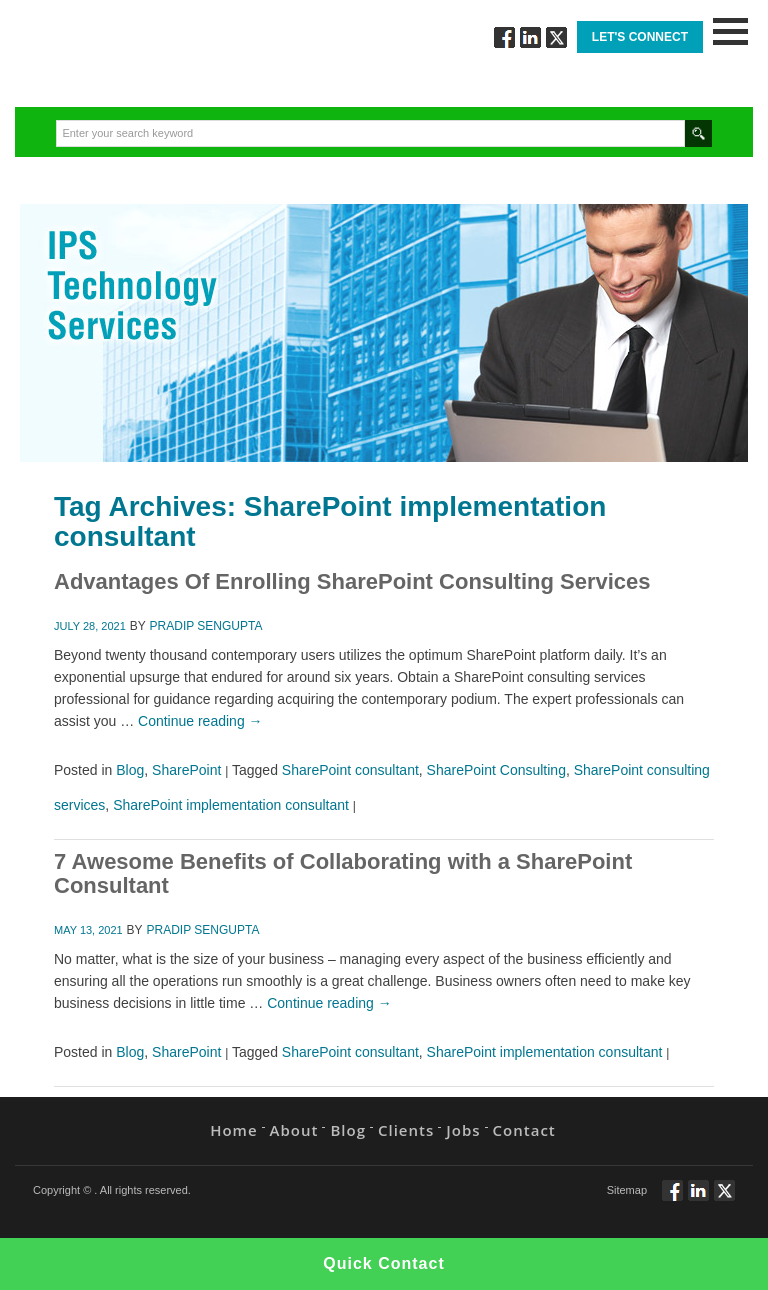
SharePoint (186, 770)
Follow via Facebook (504, 37)
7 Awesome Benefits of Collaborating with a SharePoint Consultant (343, 873)
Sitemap (627, 1190)
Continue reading (200, 721)
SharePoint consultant (350, 770)
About (294, 1130)
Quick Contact (383, 1263)
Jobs (463, 1130)
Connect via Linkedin (530, 37)
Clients (406, 1130)
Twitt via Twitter (556, 37)
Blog (130, 770)
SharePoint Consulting (496, 770)
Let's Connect (640, 37)
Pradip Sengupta (206, 626)
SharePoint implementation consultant (231, 805)
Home (233, 1130)
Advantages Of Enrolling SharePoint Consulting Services (352, 581)
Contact (524, 1130)
